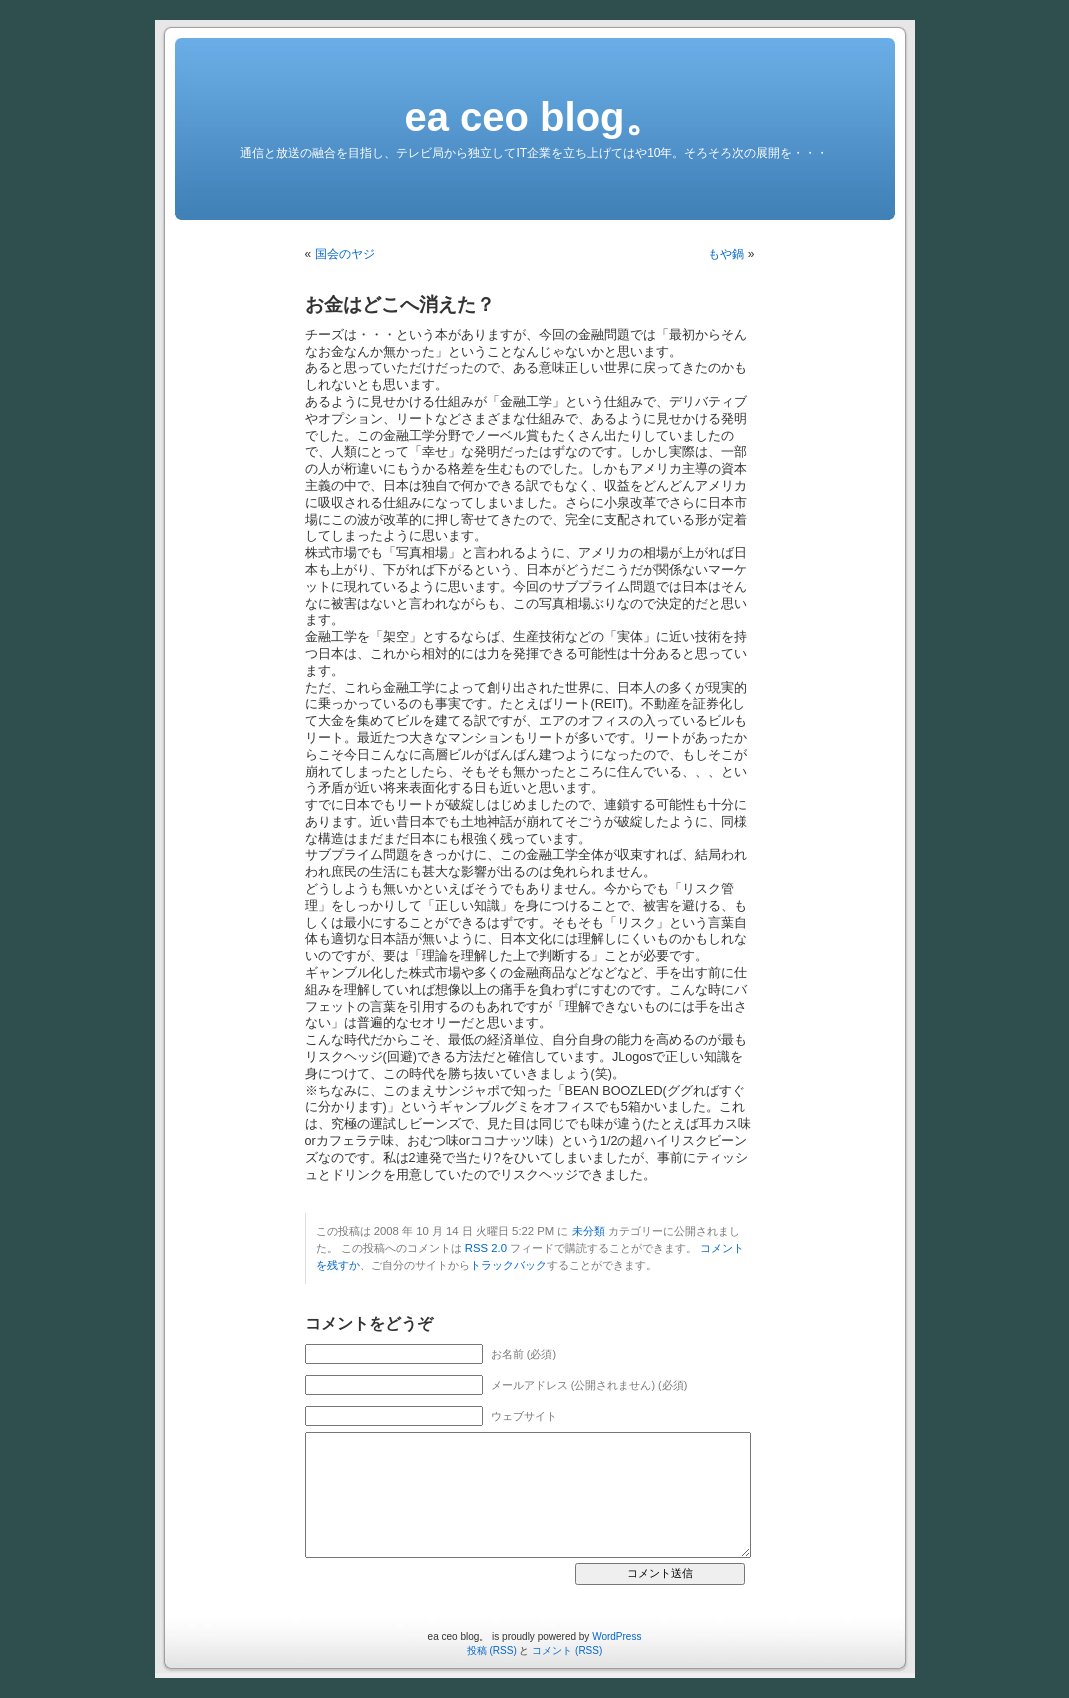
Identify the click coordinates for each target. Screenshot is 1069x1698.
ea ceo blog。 (534, 117)
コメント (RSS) (567, 1650)
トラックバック (508, 1265)
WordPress (616, 1636)
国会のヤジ (345, 254)
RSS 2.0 (486, 1248)
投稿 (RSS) (492, 1650)
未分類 (588, 1231)
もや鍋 (726, 254)
